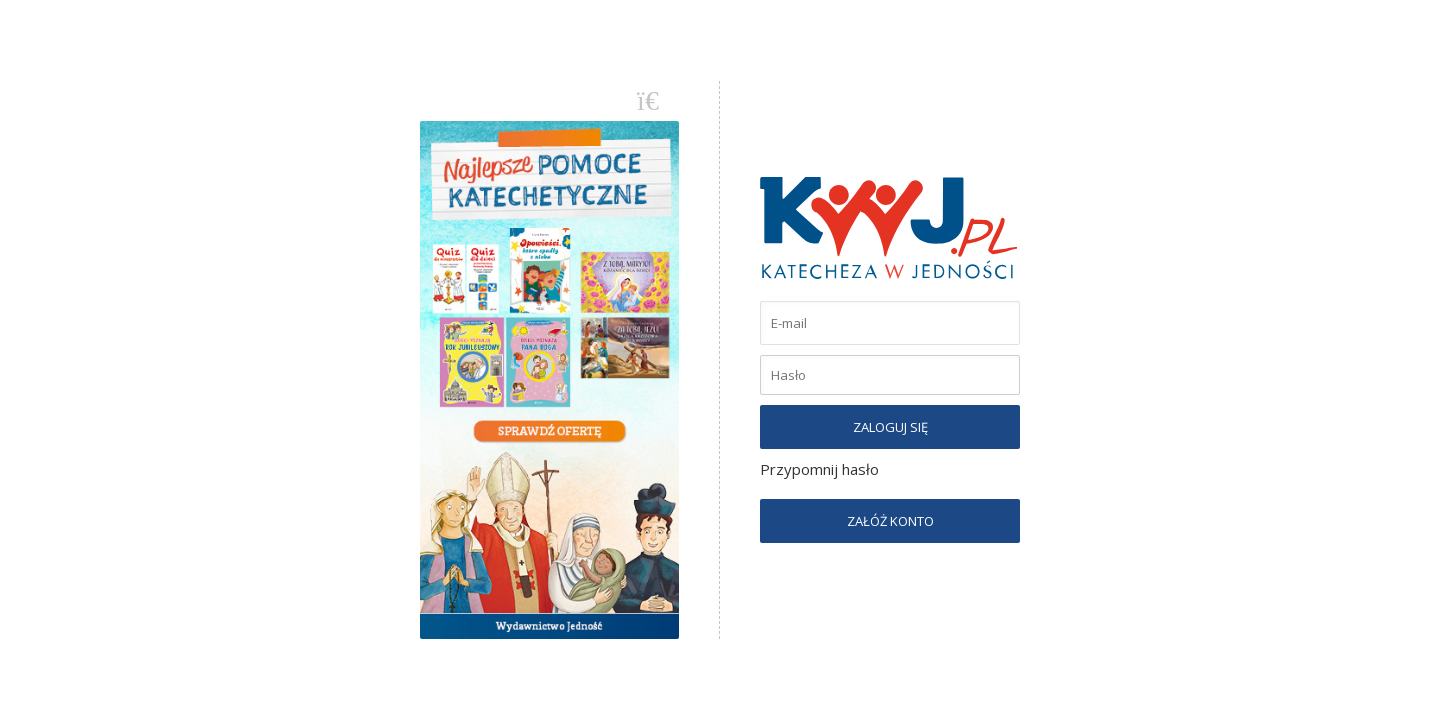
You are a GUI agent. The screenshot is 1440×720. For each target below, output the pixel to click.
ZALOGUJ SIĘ (890, 427)
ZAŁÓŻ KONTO (890, 521)
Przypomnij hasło (819, 469)
